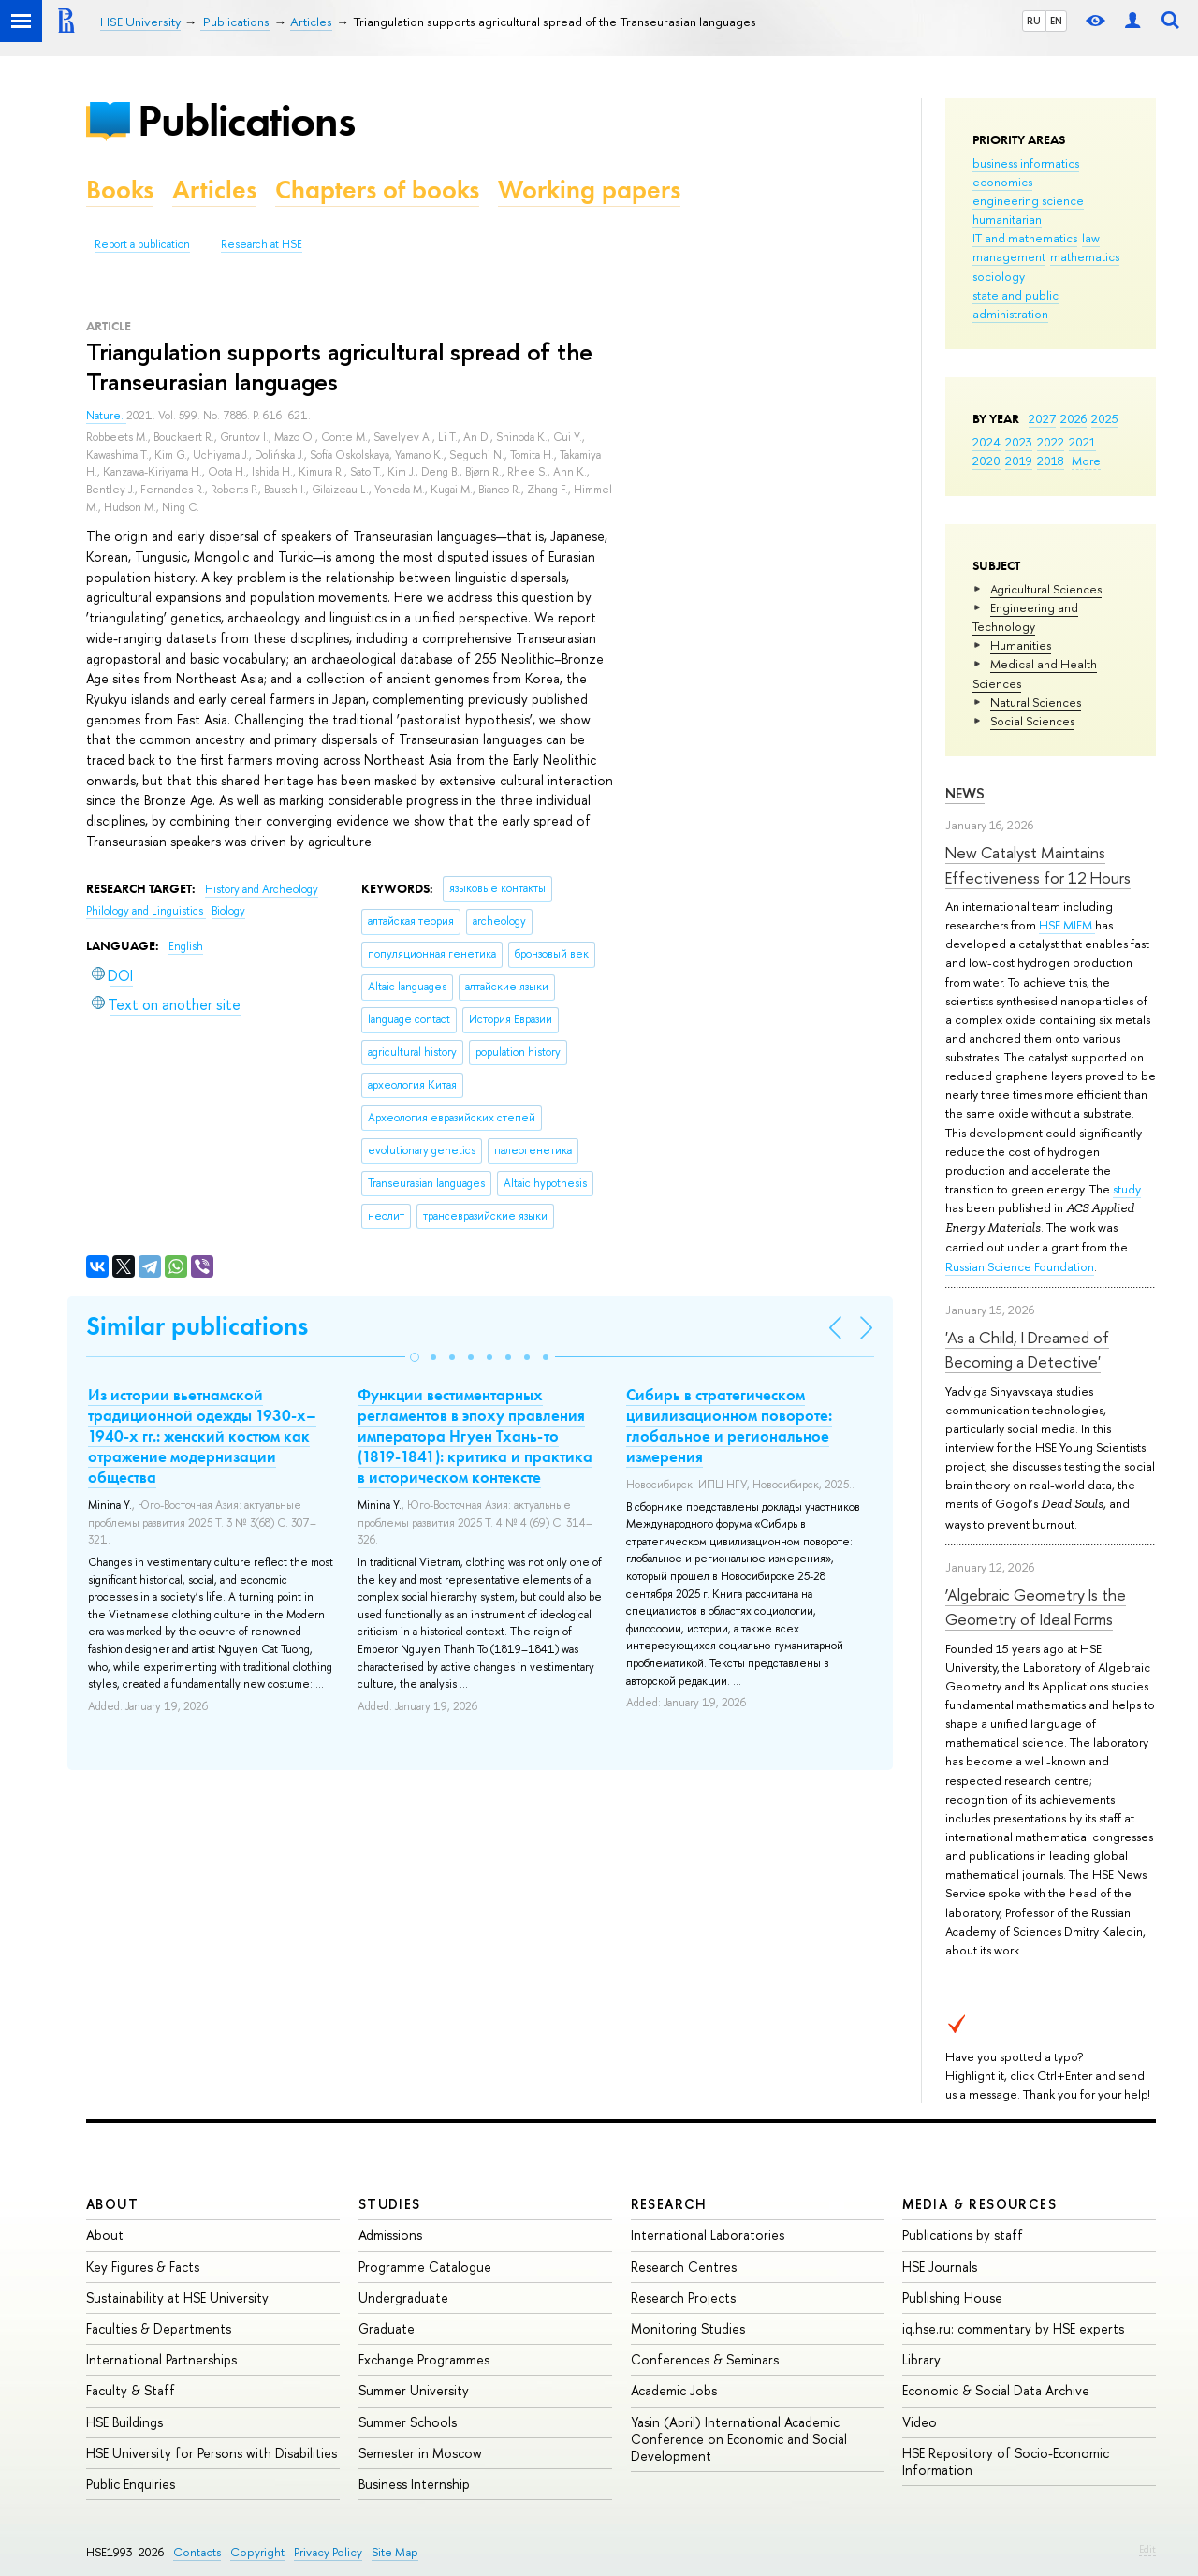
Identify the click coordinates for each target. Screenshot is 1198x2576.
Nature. (106, 415)
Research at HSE (261, 244)
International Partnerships (161, 2359)
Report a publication (142, 244)
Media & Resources (979, 2204)
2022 (1050, 441)
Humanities (1020, 645)
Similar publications (197, 1326)
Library (921, 2359)
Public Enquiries (130, 2484)
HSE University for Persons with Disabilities (211, 2453)
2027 (1042, 418)
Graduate (386, 2328)
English (185, 946)
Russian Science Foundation (1019, 1266)
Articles (214, 189)
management (1008, 256)
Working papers (589, 189)
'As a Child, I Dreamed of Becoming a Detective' (1027, 1349)
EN (1056, 20)
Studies (389, 2204)
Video (919, 2422)
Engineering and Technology (1025, 617)
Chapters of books (377, 189)
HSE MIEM (1067, 924)
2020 (986, 460)
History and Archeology (261, 889)
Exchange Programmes (423, 2359)
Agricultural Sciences (1046, 588)
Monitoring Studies (688, 2328)
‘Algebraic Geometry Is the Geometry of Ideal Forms (1035, 1607)
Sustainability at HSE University (177, 2297)
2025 (1104, 418)
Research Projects (683, 2297)
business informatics (1025, 162)
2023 (1018, 441)
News (965, 793)
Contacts (197, 2552)
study (1127, 1188)
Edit (1147, 2548)
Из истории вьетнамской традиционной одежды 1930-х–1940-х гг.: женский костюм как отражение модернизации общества (202, 1435)
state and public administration (1015, 304)
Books (119, 189)
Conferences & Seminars (705, 2359)
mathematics (1084, 256)
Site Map (395, 2552)
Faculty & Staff (130, 2390)
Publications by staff (962, 2235)
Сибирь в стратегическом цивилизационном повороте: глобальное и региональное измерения (729, 1425)
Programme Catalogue (424, 2267)
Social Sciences (1032, 720)
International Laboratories (707, 2235)
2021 (1082, 441)
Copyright (257, 2552)
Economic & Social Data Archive (995, 2390)
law (1091, 237)
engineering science (1028, 200)
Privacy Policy (328, 2552)
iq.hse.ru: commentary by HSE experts (1013, 2328)
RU (1034, 20)
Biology (228, 910)
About (112, 2204)
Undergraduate (403, 2297)
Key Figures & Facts (142, 2267)
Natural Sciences (1035, 702)
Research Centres (684, 2267)
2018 (1050, 460)
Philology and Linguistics (146, 910)
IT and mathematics (1024, 237)
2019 (1018, 460)
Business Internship (414, 2484)
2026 (1073, 418)
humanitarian (1007, 219)
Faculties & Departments (158, 2328)
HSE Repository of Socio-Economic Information (1005, 2461)
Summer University (413, 2390)
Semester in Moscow (420, 2453)
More (1086, 460)
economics (1002, 181)
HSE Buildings (124, 2422)
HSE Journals (939, 2267)
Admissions (390, 2235)
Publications (246, 120)
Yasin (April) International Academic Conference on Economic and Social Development (739, 2439)
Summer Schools (407, 2422)
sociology (998, 276)
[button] (414, 1357)
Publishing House (952, 2297)
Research (669, 2204)
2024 (986, 441)
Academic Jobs (674, 2390)
